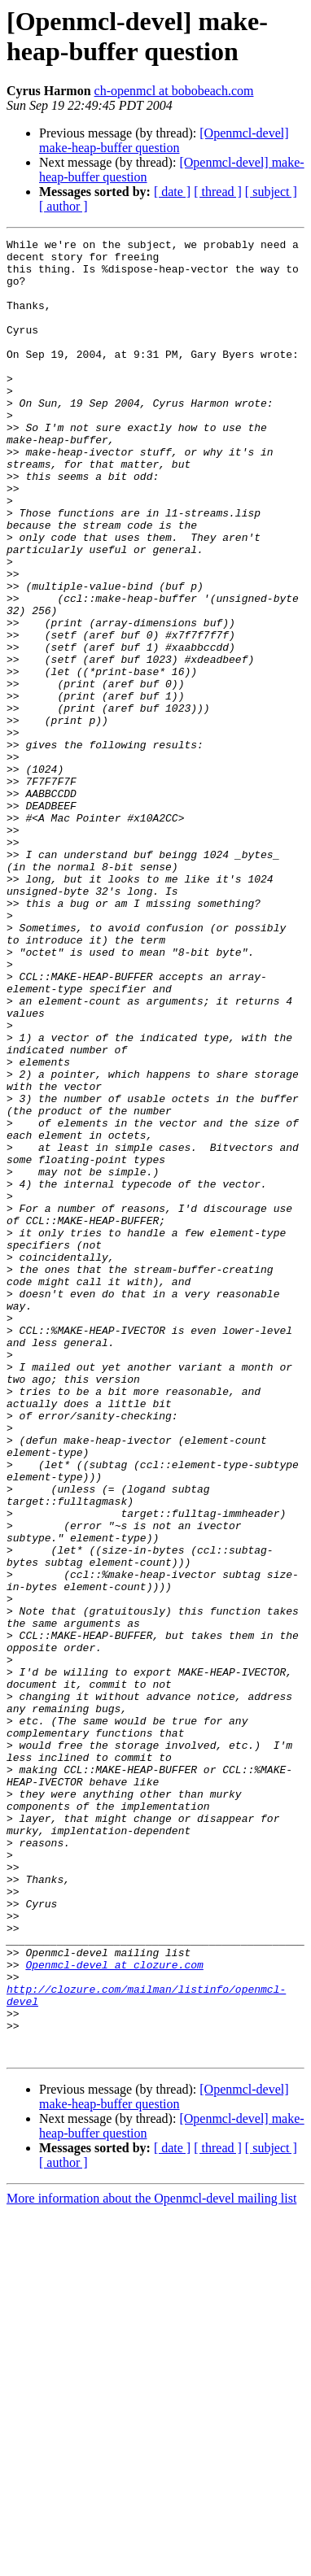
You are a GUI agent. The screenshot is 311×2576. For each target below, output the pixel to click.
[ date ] (172, 191)
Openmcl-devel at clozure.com (114, 2311)
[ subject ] (271, 191)
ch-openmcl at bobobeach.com (174, 91)
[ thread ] (218, 191)
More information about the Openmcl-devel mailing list (151, 2562)
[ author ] (63, 206)
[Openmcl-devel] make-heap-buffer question (164, 140)
